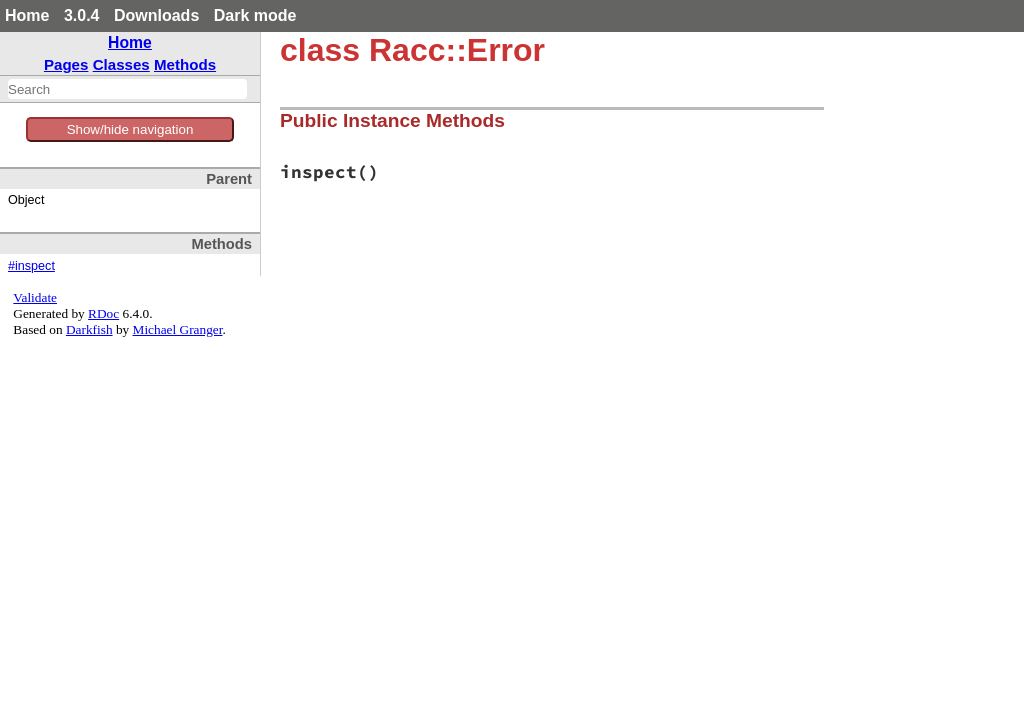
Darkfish (89, 329)
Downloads (156, 15)
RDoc (103, 313)
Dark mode (255, 15)
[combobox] (127, 89)
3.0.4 (82, 15)
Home (27, 15)
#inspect (31, 266)
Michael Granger (178, 329)
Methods (185, 64)
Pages (66, 64)
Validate (35, 297)
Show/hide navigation (130, 129)
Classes (121, 64)
